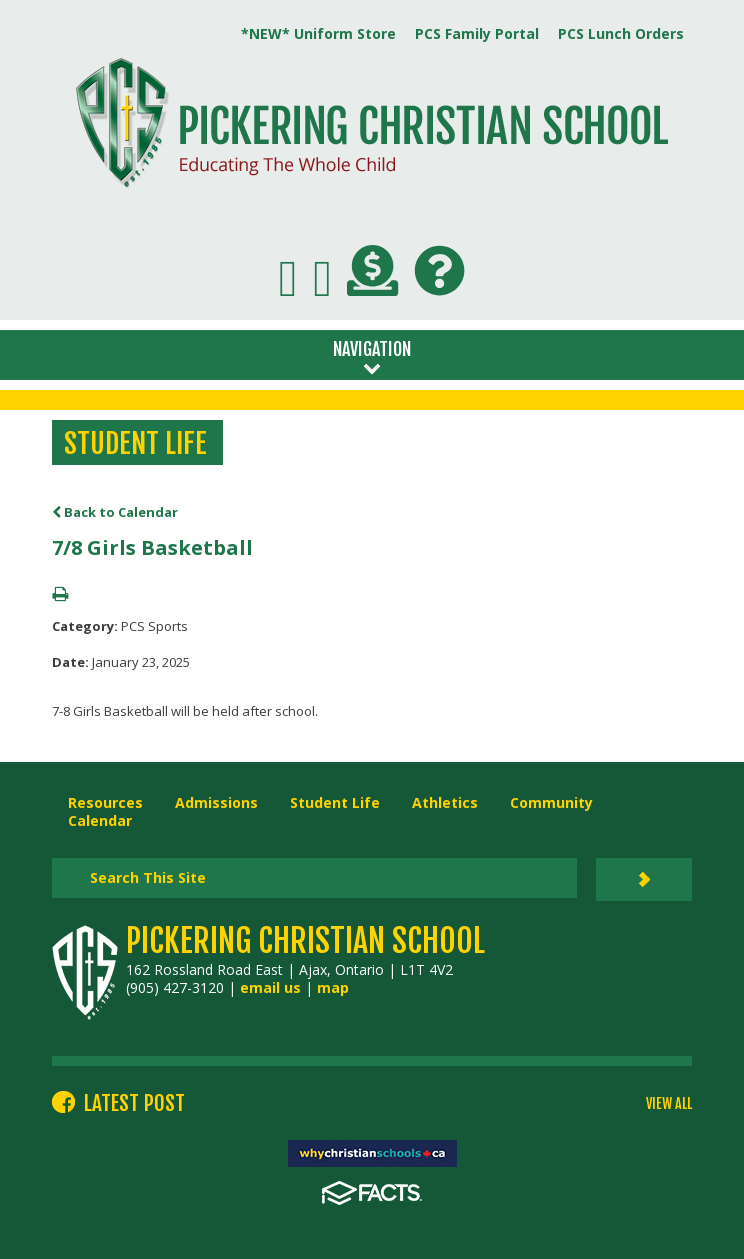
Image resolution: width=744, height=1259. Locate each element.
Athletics (445, 802)
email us (270, 987)
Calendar (100, 820)
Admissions (216, 802)
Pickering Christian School (305, 941)
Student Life (335, 802)
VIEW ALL (669, 1104)
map (333, 987)
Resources (105, 802)
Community (551, 802)
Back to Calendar (115, 512)
